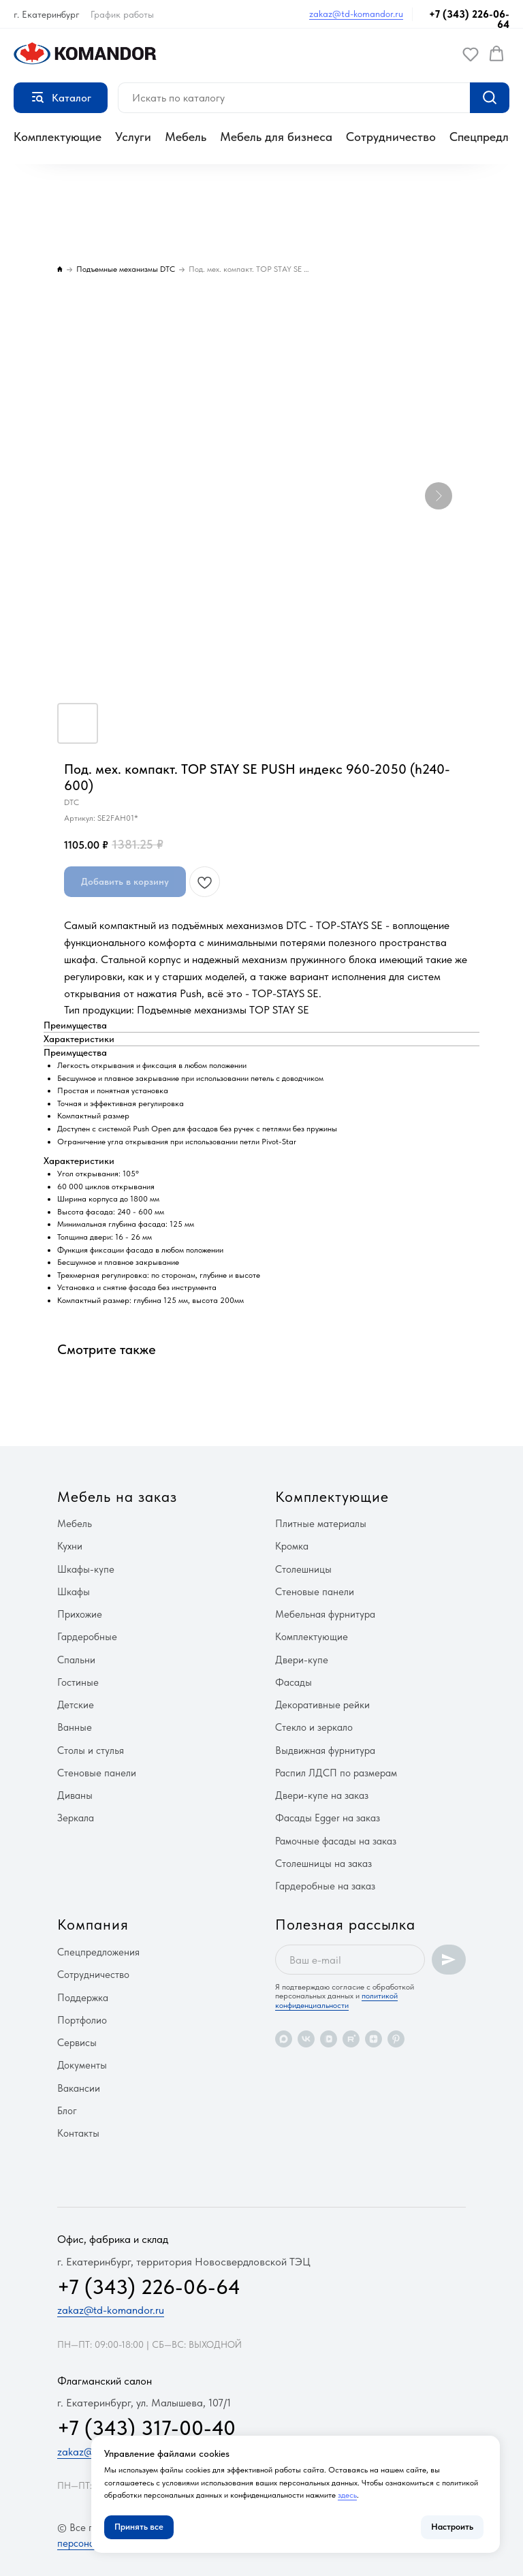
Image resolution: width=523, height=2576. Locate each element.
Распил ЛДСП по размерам (336, 1773)
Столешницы (303, 1569)
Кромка (291, 1546)
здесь (347, 2495)
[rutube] (351, 2038)
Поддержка (82, 1998)
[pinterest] (396, 2038)
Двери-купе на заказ (321, 1795)
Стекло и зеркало (314, 1727)
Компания (93, 1924)
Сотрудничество (391, 136)
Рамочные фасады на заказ (335, 1841)
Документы (82, 2065)
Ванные (74, 1727)
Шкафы (73, 1592)
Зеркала (75, 1818)
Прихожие (79, 1614)
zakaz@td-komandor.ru (356, 13)
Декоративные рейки (322, 1705)
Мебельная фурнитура (325, 1614)
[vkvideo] (328, 2038)
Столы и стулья (90, 1750)
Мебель (185, 136)
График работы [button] (122, 14)
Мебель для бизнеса (276, 136)
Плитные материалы (320, 1524)
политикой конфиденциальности (336, 2000)
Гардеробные (87, 1637)
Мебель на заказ (117, 1496)
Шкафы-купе (85, 1569)
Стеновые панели (96, 1773)
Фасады (293, 1682)
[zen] (373, 2038)
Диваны (75, 1795)
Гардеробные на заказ (325, 1886)
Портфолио (82, 2020)
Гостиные (78, 1682)
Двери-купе (301, 1660)
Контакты (78, 2133)
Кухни (69, 1546)
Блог (67, 2111)
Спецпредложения (98, 1952)
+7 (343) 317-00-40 (146, 2427)
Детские (75, 1705)
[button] (470, 54)
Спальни (76, 1660)
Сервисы (77, 2043)
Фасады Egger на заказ (327, 1818)
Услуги (133, 136)
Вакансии (78, 2088)
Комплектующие (57, 136)
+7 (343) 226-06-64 (469, 19)
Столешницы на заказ (323, 1863)
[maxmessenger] (283, 2038)
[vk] (306, 2038)
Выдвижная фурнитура (325, 1750)
